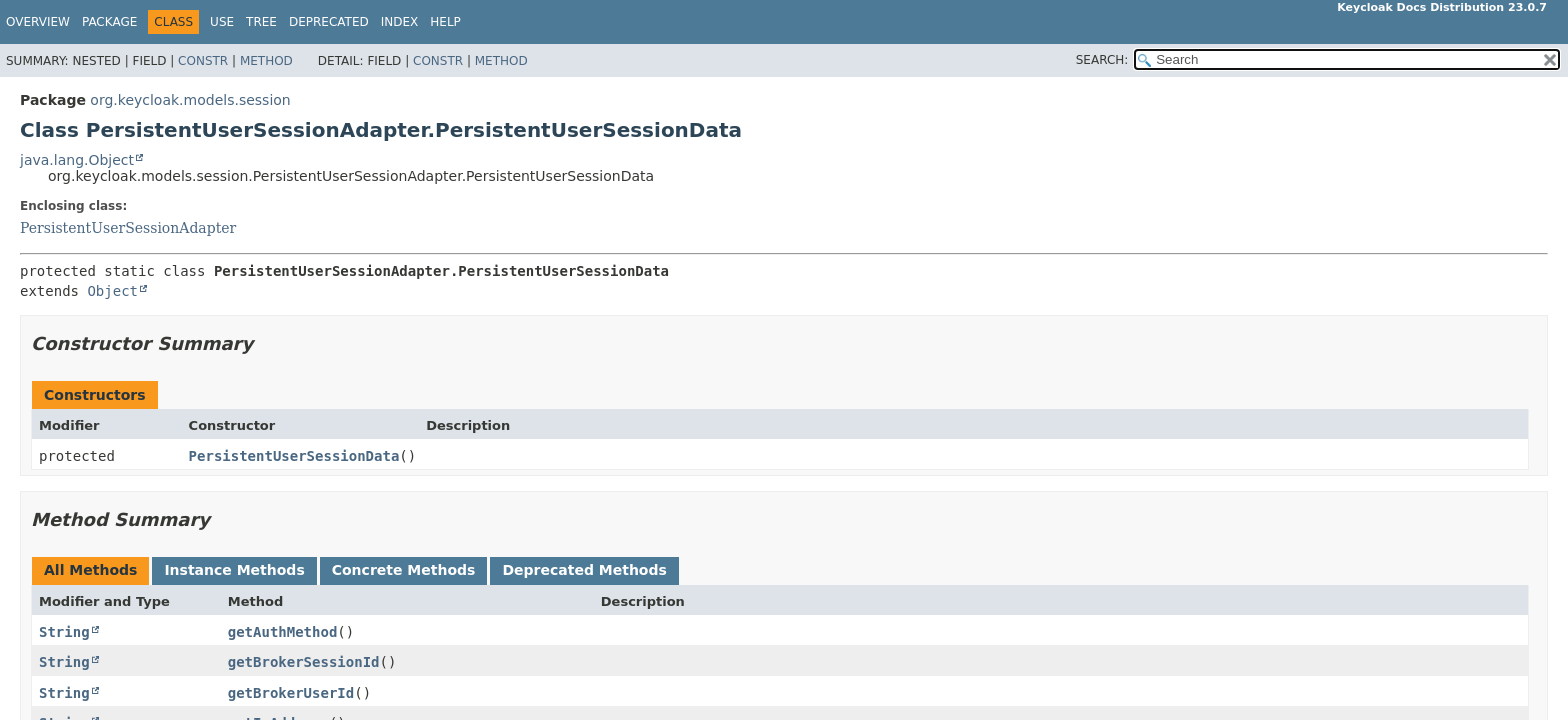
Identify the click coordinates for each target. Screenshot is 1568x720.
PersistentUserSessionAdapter (128, 228)
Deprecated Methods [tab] (584, 570)
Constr (203, 61)
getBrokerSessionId (304, 662)
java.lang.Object (77, 160)
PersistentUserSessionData (294, 456)
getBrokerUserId (291, 693)
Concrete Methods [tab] (404, 570)
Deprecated (329, 22)
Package (109, 22)
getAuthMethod (283, 632)
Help (445, 22)
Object (112, 291)
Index (400, 22)
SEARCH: (1102, 60)
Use (222, 22)
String (64, 632)
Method (266, 61)
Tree (261, 22)
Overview (38, 22)
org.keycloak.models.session (190, 100)
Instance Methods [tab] (234, 570)
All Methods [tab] (90, 570)
